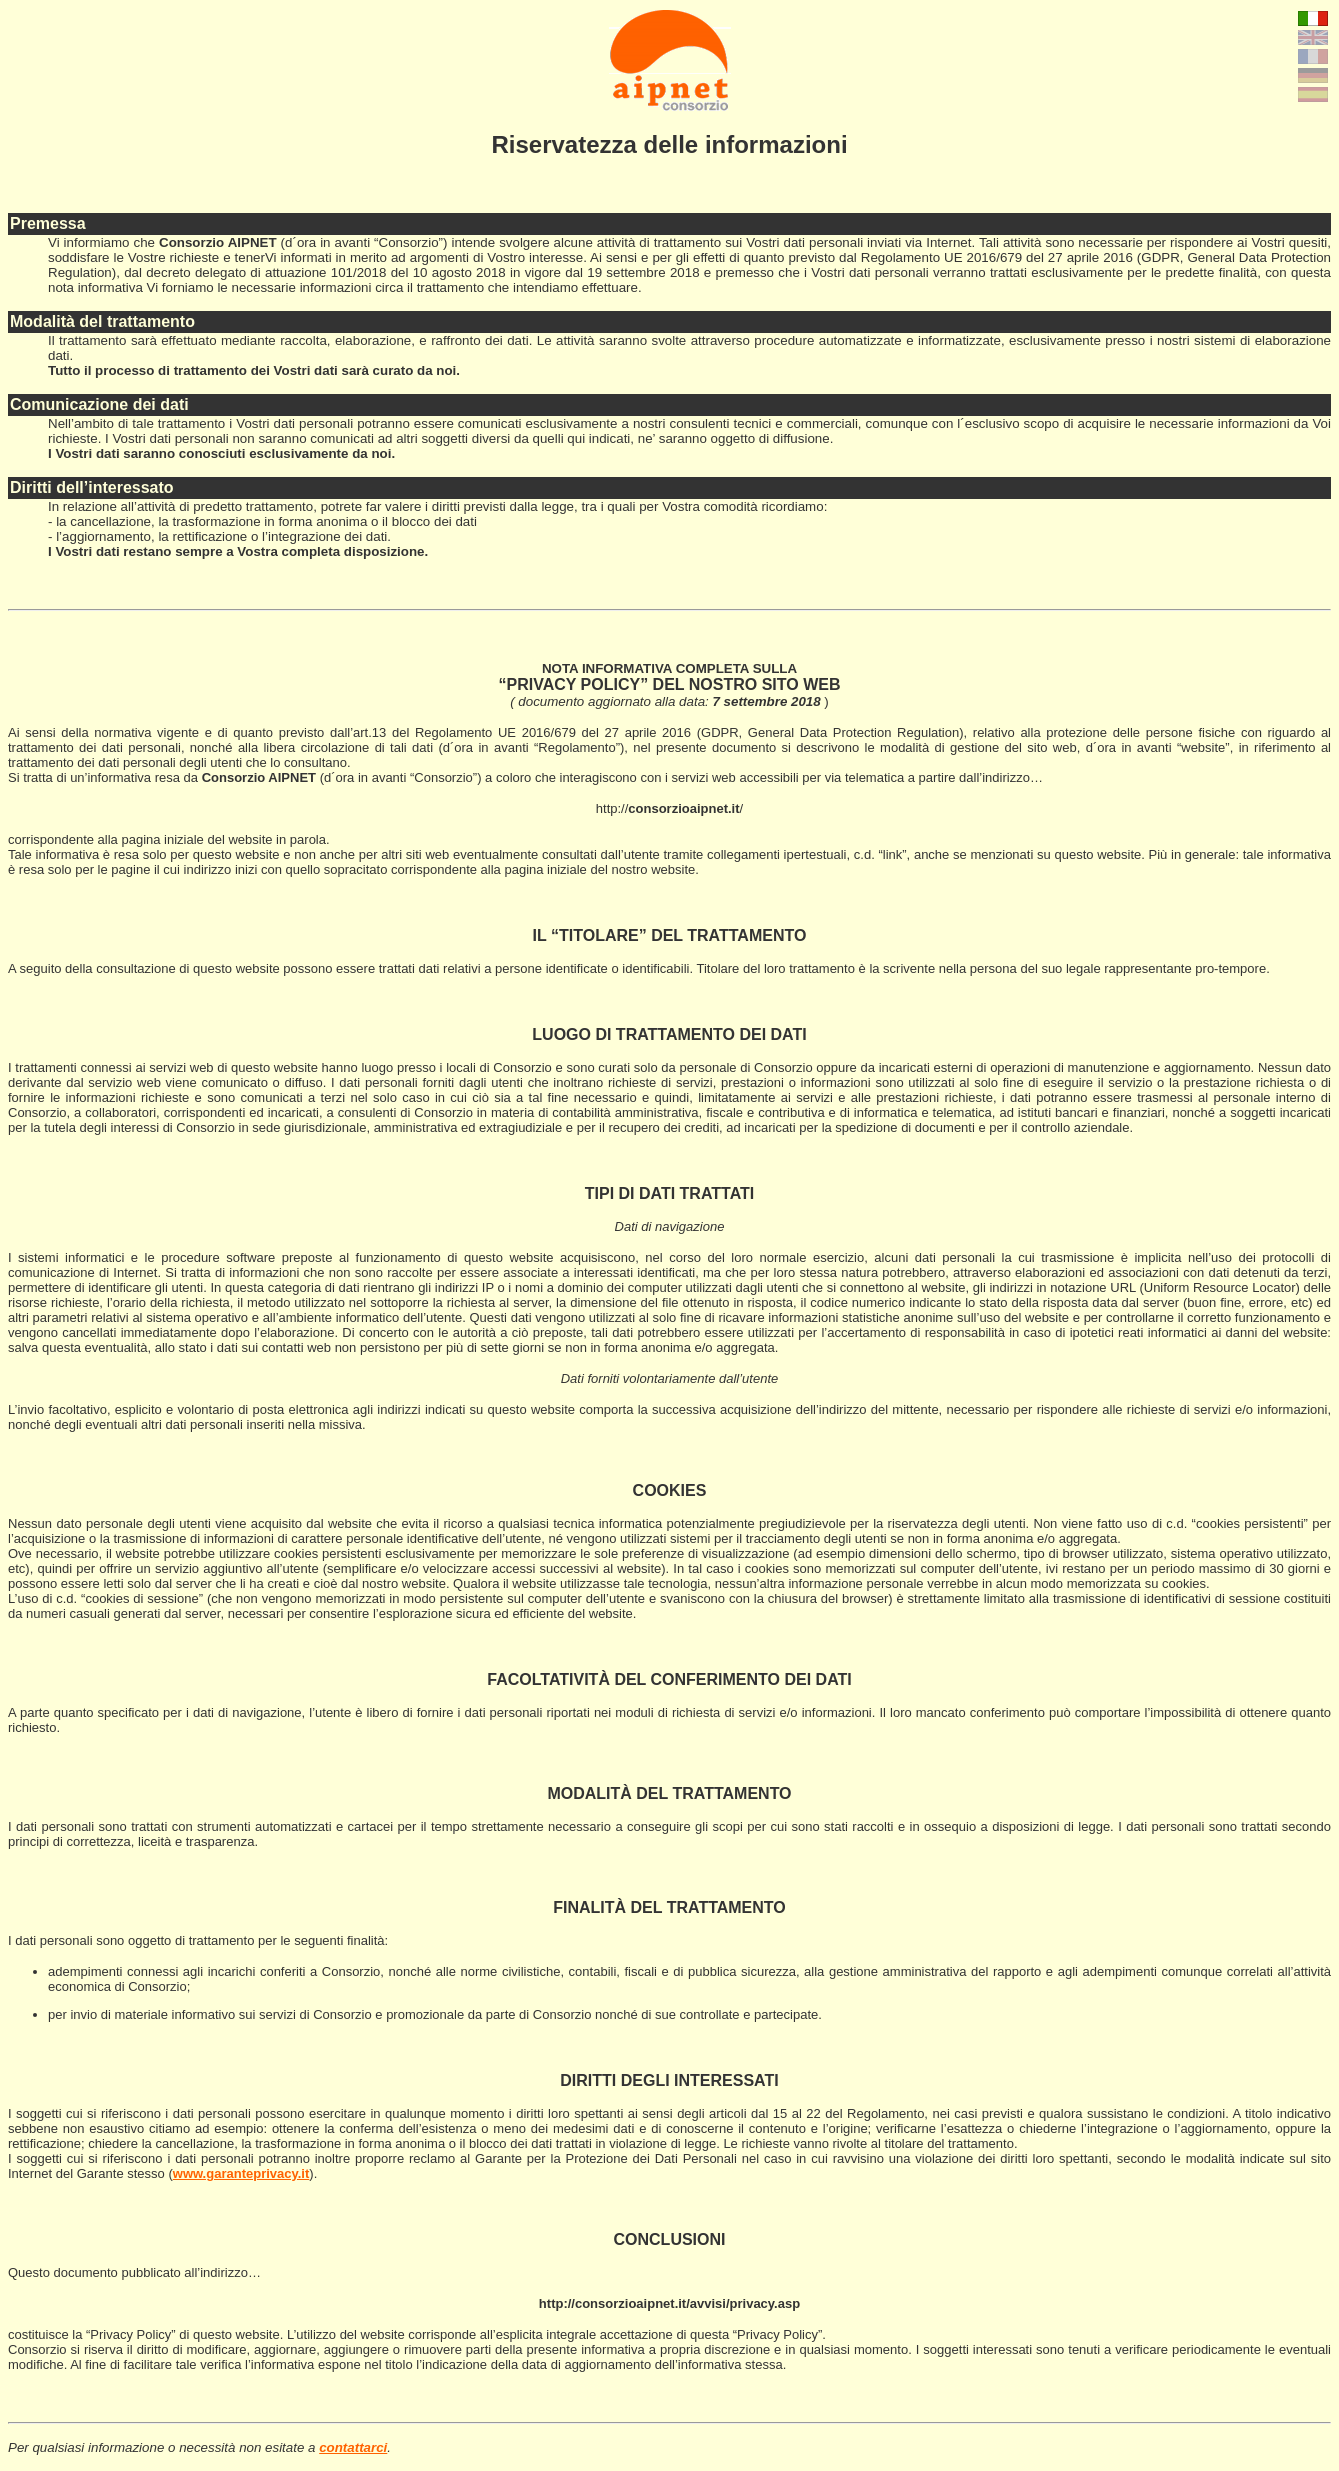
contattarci (353, 2447)
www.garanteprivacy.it (241, 2173)
